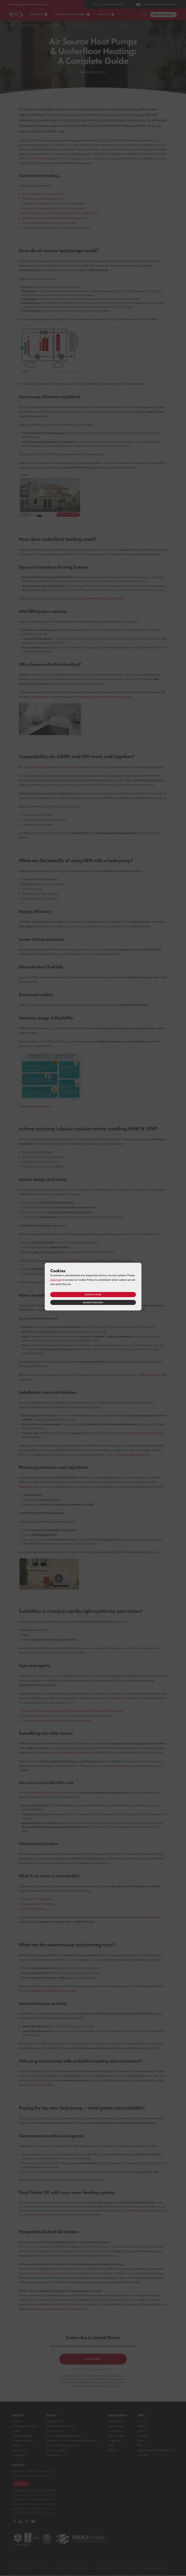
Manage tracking (93, 1302)
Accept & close (93, 1294)
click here (56, 1279)
